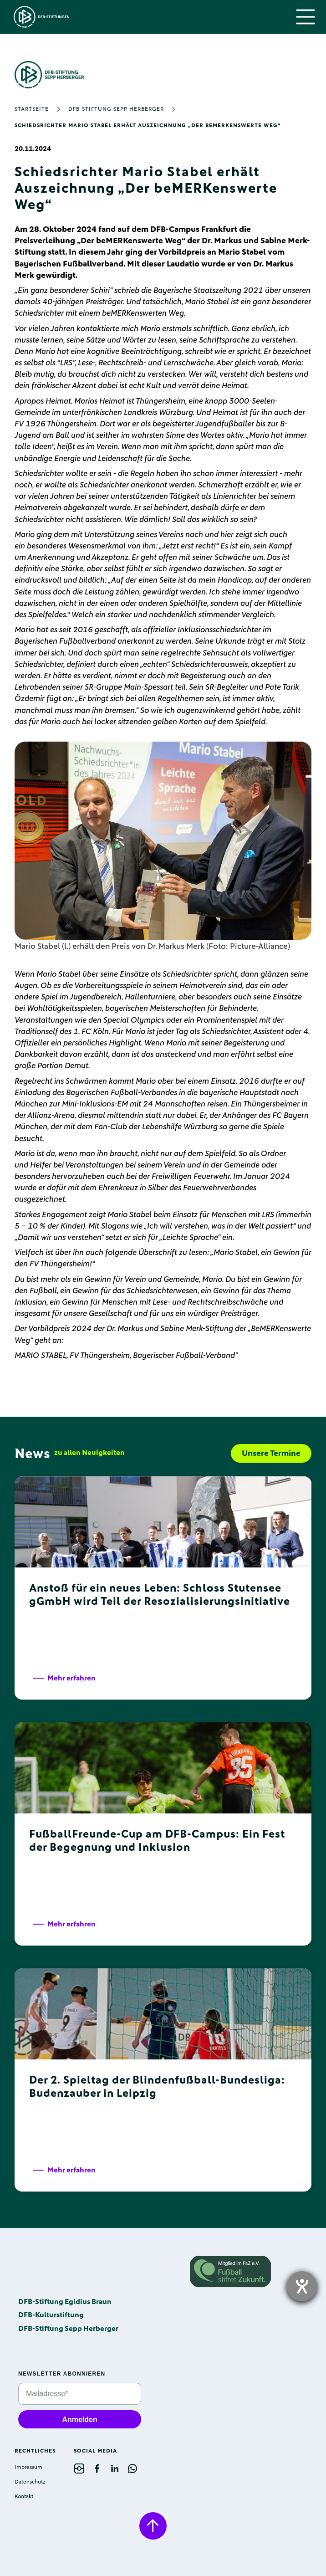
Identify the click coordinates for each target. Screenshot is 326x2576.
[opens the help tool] (302, 2286)
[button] (305, 16)
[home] (39, 17)
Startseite (32, 109)
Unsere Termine (271, 1453)
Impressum (28, 2467)
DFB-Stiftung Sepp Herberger (116, 109)
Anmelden (79, 2419)
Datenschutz (30, 2482)
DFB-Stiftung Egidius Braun (65, 2301)
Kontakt (24, 2496)
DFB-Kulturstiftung (51, 2315)
